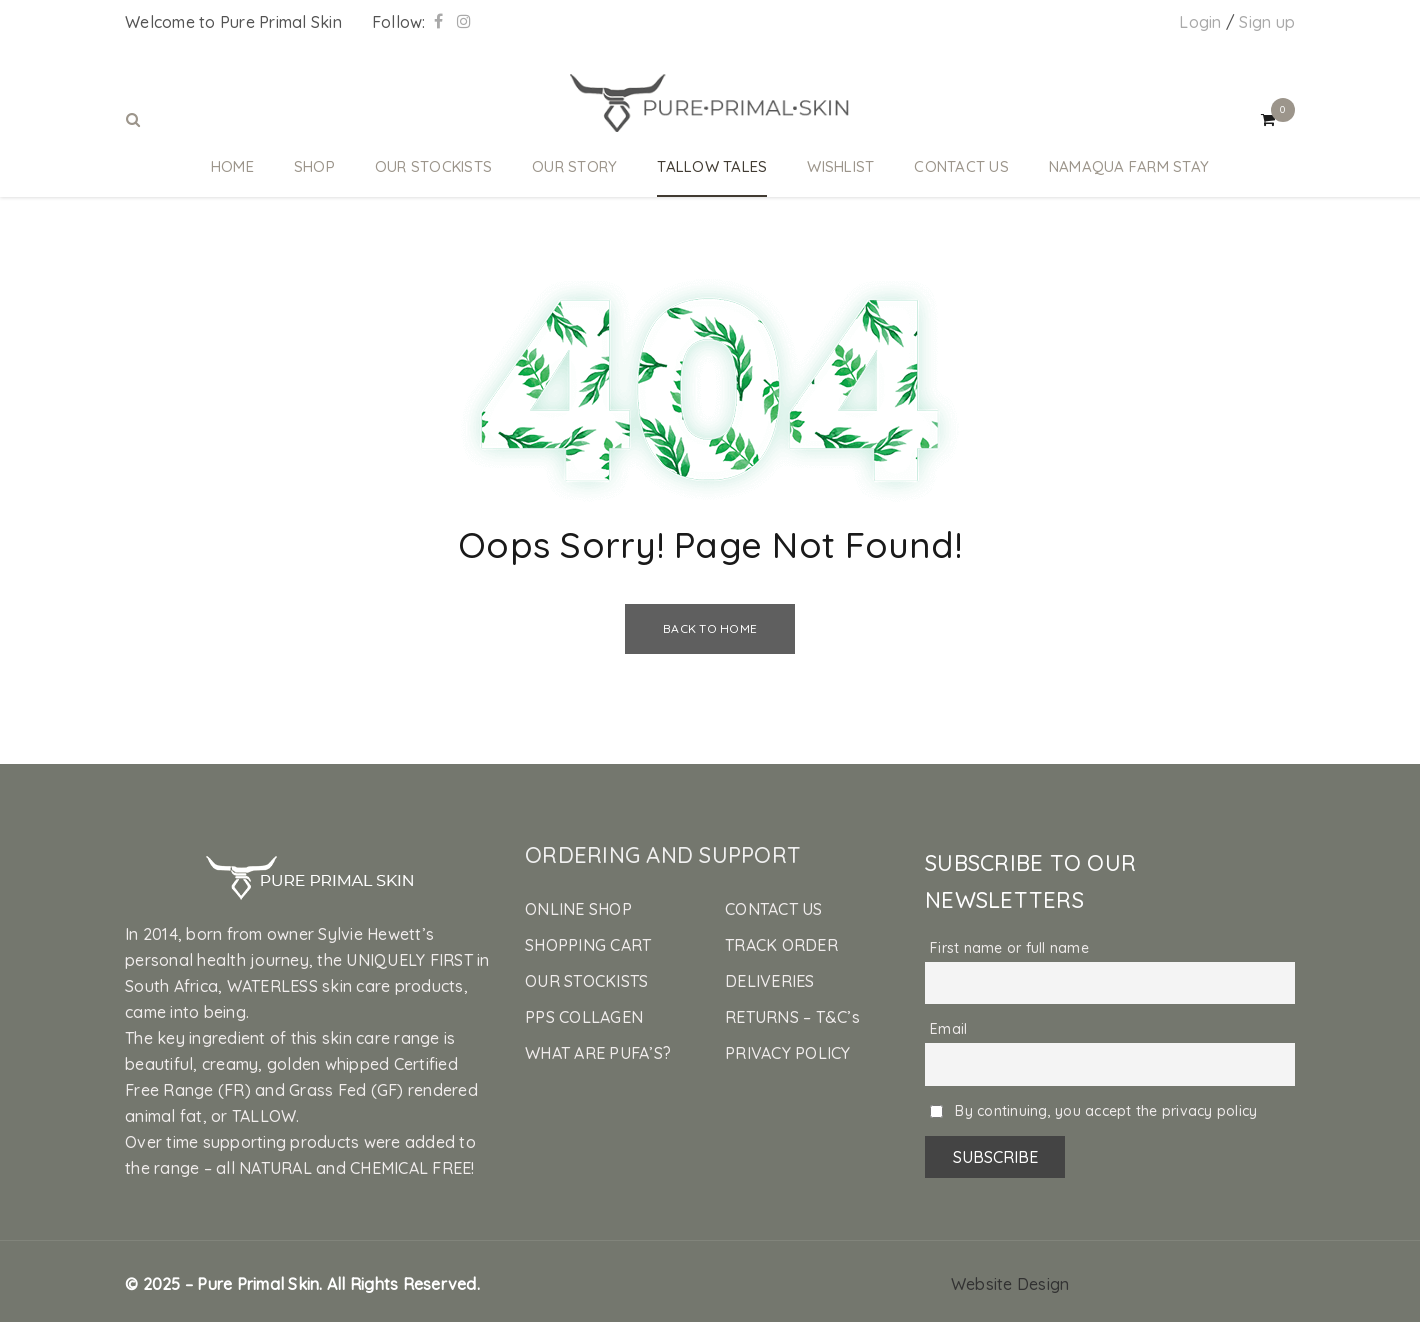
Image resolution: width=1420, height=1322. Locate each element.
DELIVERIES (770, 981)
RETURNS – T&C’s (792, 1017)
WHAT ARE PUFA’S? (598, 1053)
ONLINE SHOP (578, 909)
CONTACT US (774, 909)
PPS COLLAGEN (584, 1017)
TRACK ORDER (781, 945)
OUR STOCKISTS (586, 981)
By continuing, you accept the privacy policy (1093, 1111)
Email (948, 1029)
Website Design (1010, 1284)
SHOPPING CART (588, 945)
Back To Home (710, 628)
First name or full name (1009, 948)
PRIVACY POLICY (788, 1053)
